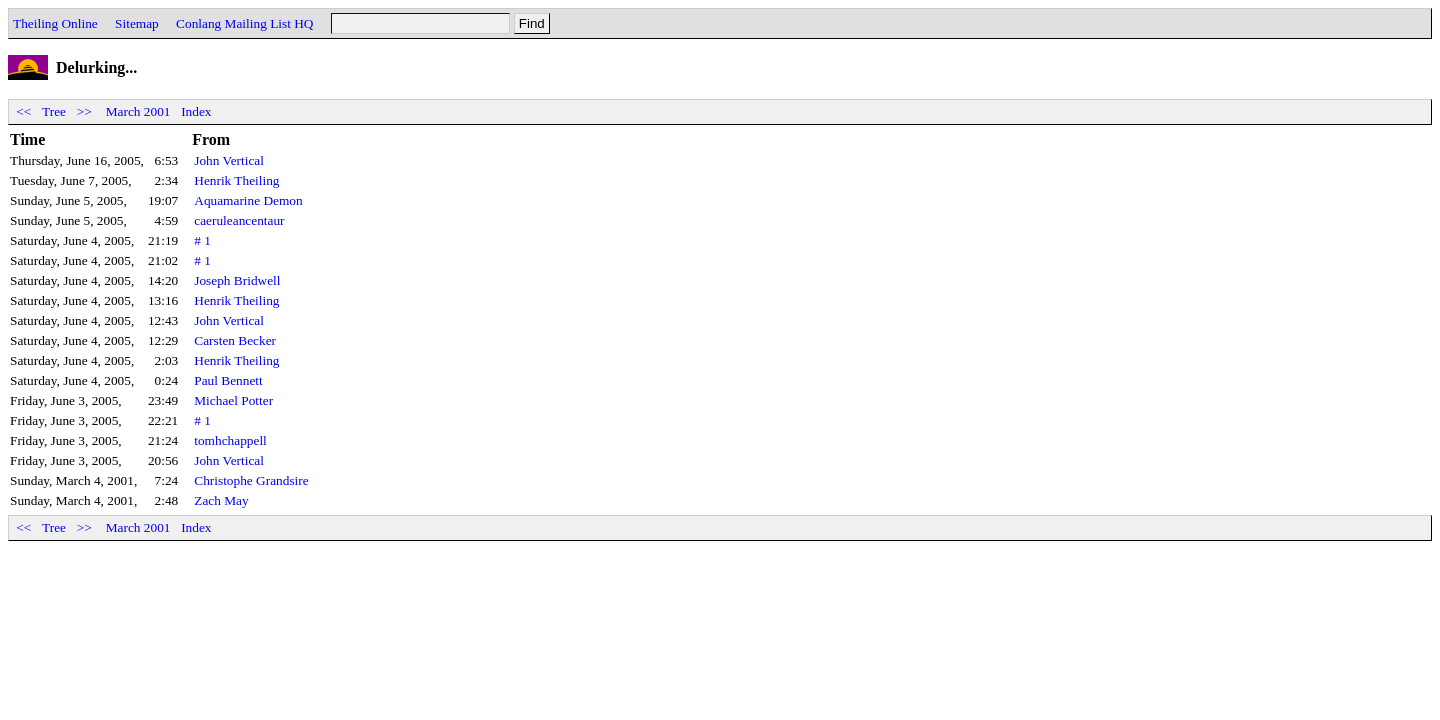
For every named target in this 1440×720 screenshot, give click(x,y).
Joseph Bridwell (237, 280)
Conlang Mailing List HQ (244, 23)
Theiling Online (55, 23)
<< (24, 111)
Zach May (221, 500)
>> (84, 111)
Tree (54, 111)
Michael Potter (233, 400)
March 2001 (138, 111)
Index (196, 111)
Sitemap (137, 23)
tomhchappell (230, 440)
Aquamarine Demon (248, 200)
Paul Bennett (228, 380)
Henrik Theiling (236, 180)
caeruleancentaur (239, 220)
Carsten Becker (235, 340)
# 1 (202, 240)
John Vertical (229, 160)
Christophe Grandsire (251, 480)
